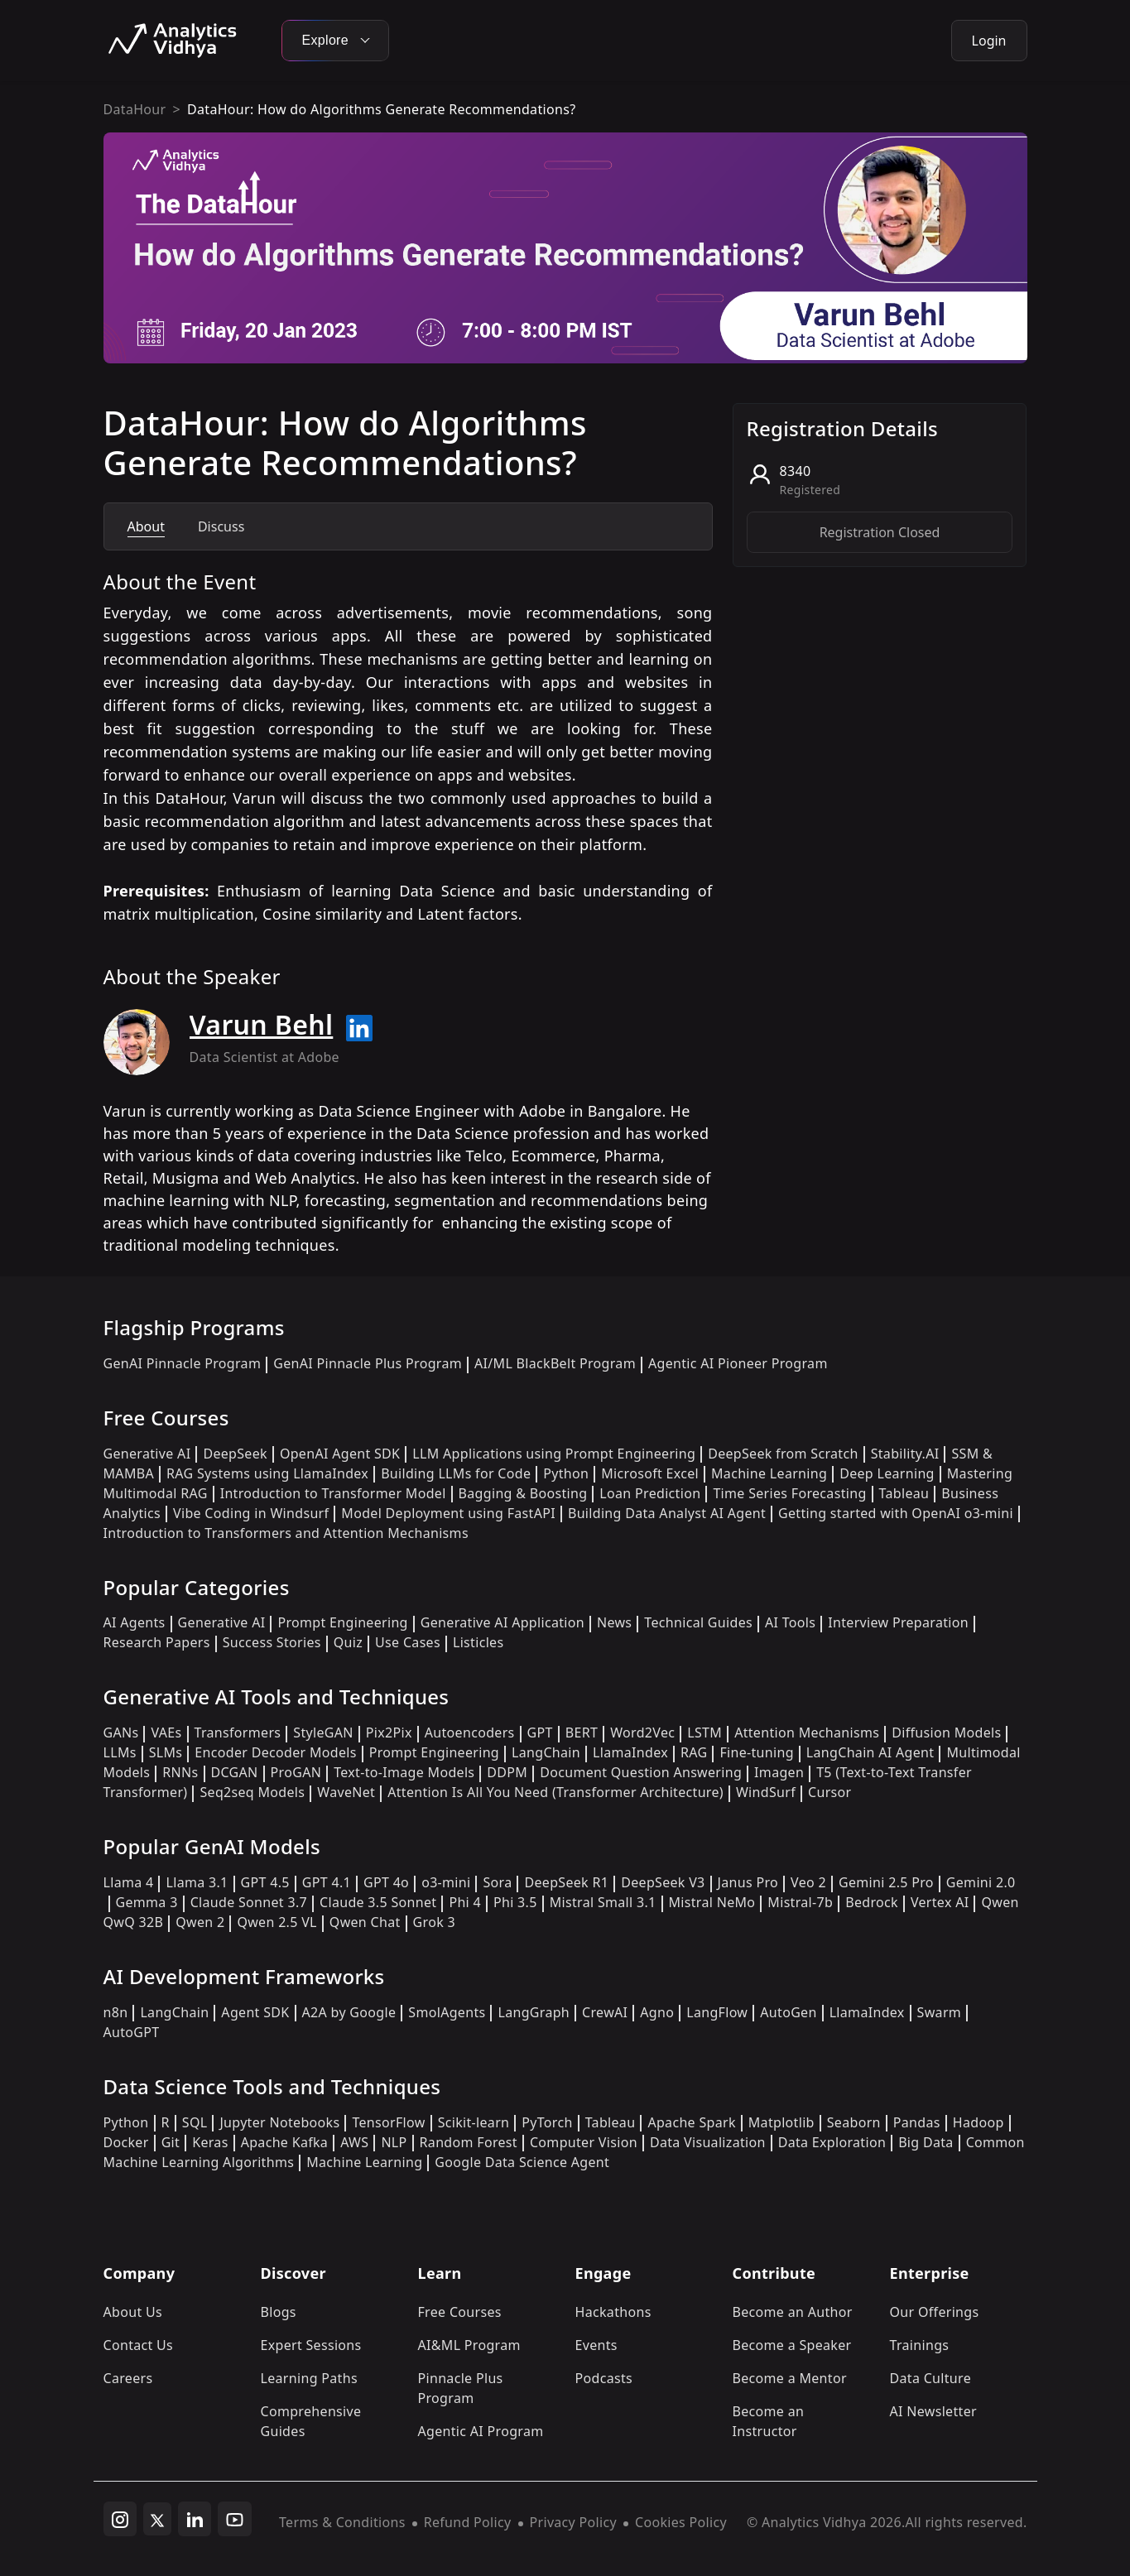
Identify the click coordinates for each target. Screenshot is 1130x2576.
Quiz (348, 1642)
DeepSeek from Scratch (783, 1453)
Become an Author (793, 2312)
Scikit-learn (474, 2122)
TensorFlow (388, 2122)
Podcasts (604, 2378)
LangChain (546, 1752)
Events (596, 2345)
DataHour (134, 109)
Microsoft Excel (650, 1473)
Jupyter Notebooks (279, 2122)
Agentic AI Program (481, 2431)
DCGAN (234, 1772)
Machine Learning (769, 1473)
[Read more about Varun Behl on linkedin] (359, 1028)
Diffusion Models (946, 1732)
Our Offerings (934, 2312)
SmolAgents (446, 2012)
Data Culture (931, 2378)
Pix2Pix (389, 1732)
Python (566, 1473)
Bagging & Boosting (523, 1493)
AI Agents (134, 1622)
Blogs (278, 2312)
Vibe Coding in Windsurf (251, 1513)
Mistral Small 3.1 (603, 1902)
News (614, 1622)
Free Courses (460, 2312)
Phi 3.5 (515, 1902)
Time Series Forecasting (789, 1493)
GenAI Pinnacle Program (182, 1363)
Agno (657, 2012)
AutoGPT (131, 2032)
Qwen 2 (200, 1922)
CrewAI (605, 2012)
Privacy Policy (573, 2522)
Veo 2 (808, 1882)
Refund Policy (468, 2522)
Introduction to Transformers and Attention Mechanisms (286, 1533)
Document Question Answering (641, 1772)
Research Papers (156, 1642)
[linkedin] (194, 2519)
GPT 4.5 (265, 1882)
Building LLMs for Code (456, 1473)
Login (989, 40)
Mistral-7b (800, 1902)
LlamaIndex (630, 1752)
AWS (354, 2142)
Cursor (829, 1792)
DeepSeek (235, 1453)
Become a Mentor (790, 2378)
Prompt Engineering (342, 1622)
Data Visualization (708, 2142)
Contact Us (138, 2345)
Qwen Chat (365, 1922)
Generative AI (147, 1453)
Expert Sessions (311, 2345)
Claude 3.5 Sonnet (378, 1902)
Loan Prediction (649, 1493)
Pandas (916, 2122)
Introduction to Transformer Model (333, 1493)
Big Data (926, 2142)
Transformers (238, 1732)
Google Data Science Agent (522, 2162)
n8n (115, 2012)
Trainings (920, 2345)
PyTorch (547, 2122)
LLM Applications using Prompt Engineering (553, 1453)
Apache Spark (691, 2122)
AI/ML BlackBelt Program (555, 1363)
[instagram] (120, 2519)
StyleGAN (323, 1732)
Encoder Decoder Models (275, 1752)
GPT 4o (386, 1882)
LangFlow (717, 2012)
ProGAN (296, 1772)
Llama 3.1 (197, 1882)
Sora (497, 1882)
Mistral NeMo (712, 1902)
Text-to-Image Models (404, 1772)
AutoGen (788, 2012)
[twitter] (157, 2518)
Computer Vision (583, 2142)
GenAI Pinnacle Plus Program (367, 1363)
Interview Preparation (898, 1622)
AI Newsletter (933, 2411)
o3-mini (445, 1882)
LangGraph (534, 2012)
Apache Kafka (285, 2142)
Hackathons (613, 2312)
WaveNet (346, 1792)
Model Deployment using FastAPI (448, 1513)
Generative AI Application (502, 1622)
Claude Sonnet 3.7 (248, 1902)
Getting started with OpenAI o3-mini (895, 1513)
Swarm (939, 2012)
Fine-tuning (756, 1752)
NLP (393, 2142)
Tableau (904, 1493)
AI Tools (790, 1622)
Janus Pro (748, 1882)
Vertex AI (940, 1902)
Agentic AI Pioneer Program (738, 1363)
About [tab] (146, 526)
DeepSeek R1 (566, 1882)
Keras (210, 2142)
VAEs (166, 1732)
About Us (133, 2312)
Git (170, 2142)
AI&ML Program (469, 2345)
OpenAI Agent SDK (340, 1453)
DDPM (507, 1772)
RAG (693, 1752)
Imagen (779, 1772)
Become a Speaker (792, 2345)
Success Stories (272, 1642)
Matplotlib (781, 2122)
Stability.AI (905, 1453)
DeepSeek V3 (662, 1882)
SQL (195, 2122)
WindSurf (766, 1792)
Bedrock (871, 1902)
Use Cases (407, 1642)
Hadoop (978, 2122)
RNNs (180, 1772)
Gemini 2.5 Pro (886, 1882)
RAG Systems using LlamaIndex (267, 1473)
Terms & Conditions (342, 2522)
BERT (581, 1732)
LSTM (704, 1732)
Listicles (478, 1642)
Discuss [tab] (221, 526)
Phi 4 (465, 1902)
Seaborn (854, 2122)
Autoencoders (470, 1732)
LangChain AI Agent (870, 1752)
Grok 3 (434, 1922)
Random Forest (468, 2142)
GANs (121, 1732)
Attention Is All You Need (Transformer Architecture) (555, 1792)
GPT (540, 1732)
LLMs (120, 1752)
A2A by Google (349, 2012)
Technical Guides (698, 1622)
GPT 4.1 (326, 1882)
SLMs (166, 1752)
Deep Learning (887, 1473)
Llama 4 (128, 1882)
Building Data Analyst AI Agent (667, 1513)
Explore (335, 40)
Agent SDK (255, 2012)
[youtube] (235, 2519)
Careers (128, 2378)
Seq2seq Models (252, 1792)
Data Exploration (832, 2142)
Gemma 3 (147, 1902)
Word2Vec (642, 1732)
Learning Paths (309, 2378)
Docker (126, 2142)
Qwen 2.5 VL (276, 1922)
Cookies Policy (681, 2522)
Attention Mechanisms (806, 1732)
